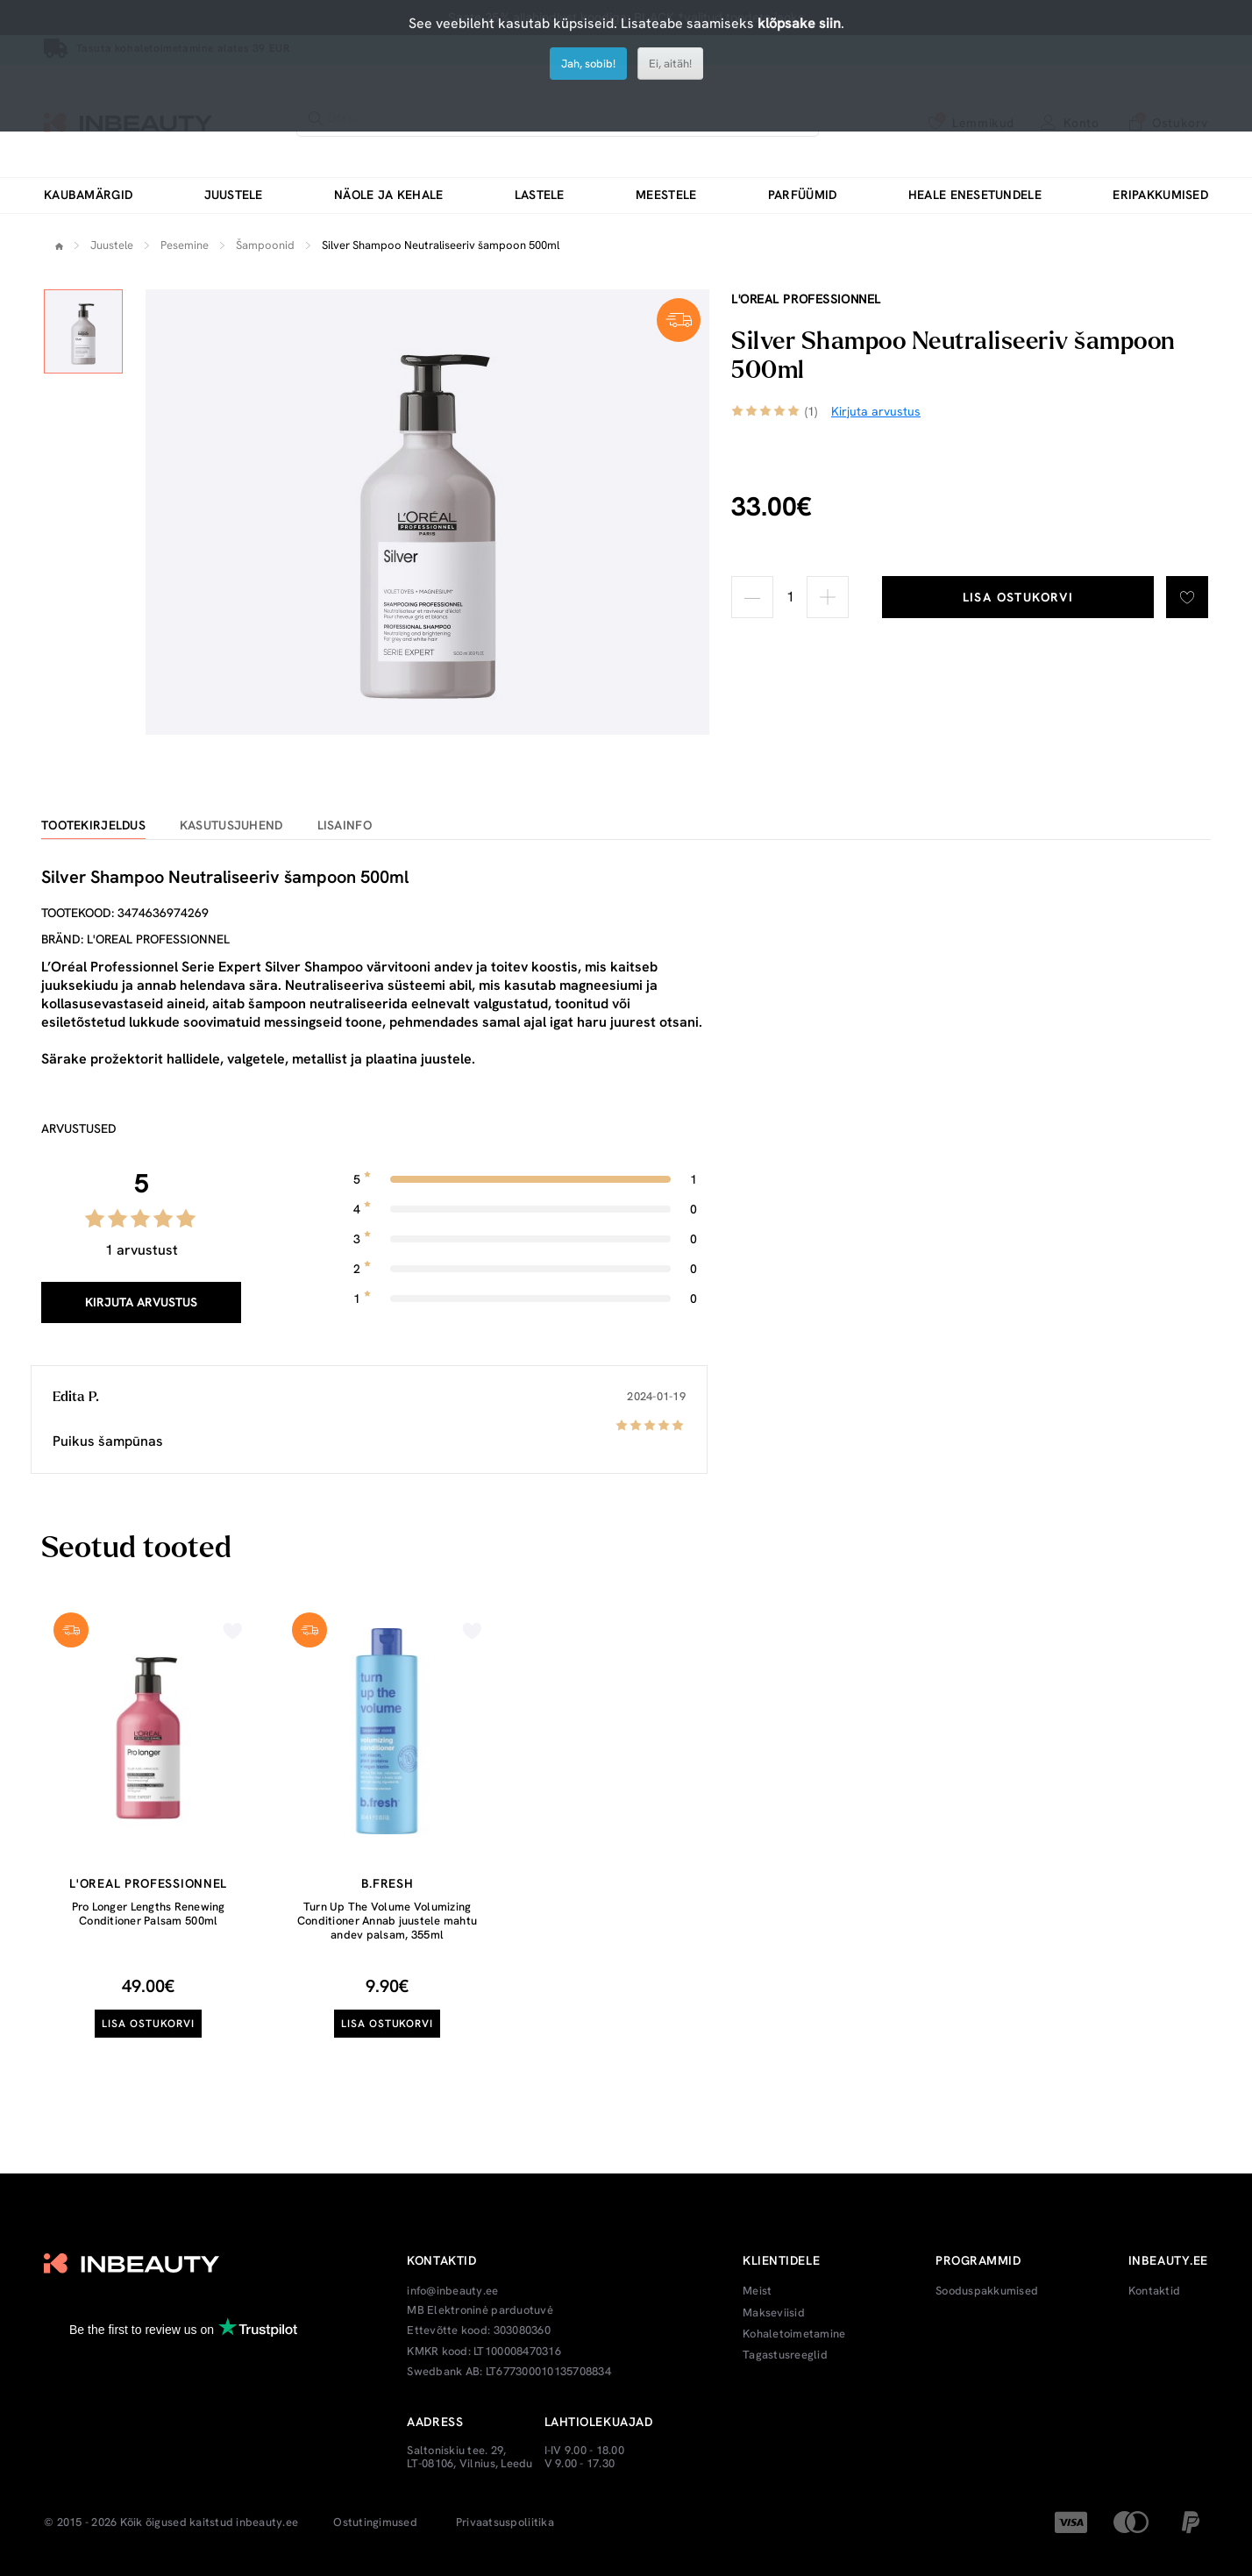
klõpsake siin (799, 23)
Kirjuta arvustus (141, 1302)
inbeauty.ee (267, 2523)
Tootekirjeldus (93, 825)
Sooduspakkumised (986, 2291)
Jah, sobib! (588, 63)
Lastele (540, 195)
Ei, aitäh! (670, 63)
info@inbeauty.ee (452, 2291)
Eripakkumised (1160, 195)
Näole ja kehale (388, 195)
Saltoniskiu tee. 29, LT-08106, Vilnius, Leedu (469, 2457)
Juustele (233, 195)
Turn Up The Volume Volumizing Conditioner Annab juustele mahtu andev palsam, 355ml (387, 1920)
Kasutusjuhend (231, 825)
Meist (757, 2291)
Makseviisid (774, 2313)
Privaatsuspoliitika (505, 2523)
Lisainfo (344, 825)
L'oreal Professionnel (806, 299)
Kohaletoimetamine (794, 2334)
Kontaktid (1154, 2291)
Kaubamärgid (88, 195)
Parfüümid (802, 195)
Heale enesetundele (975, 195)
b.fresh (387, 1883)
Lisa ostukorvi (1018, 597)
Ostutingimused (375, 2523)
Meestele (666, 195)
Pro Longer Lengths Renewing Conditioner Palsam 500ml (148, 1913)
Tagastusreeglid (785, 2355)
